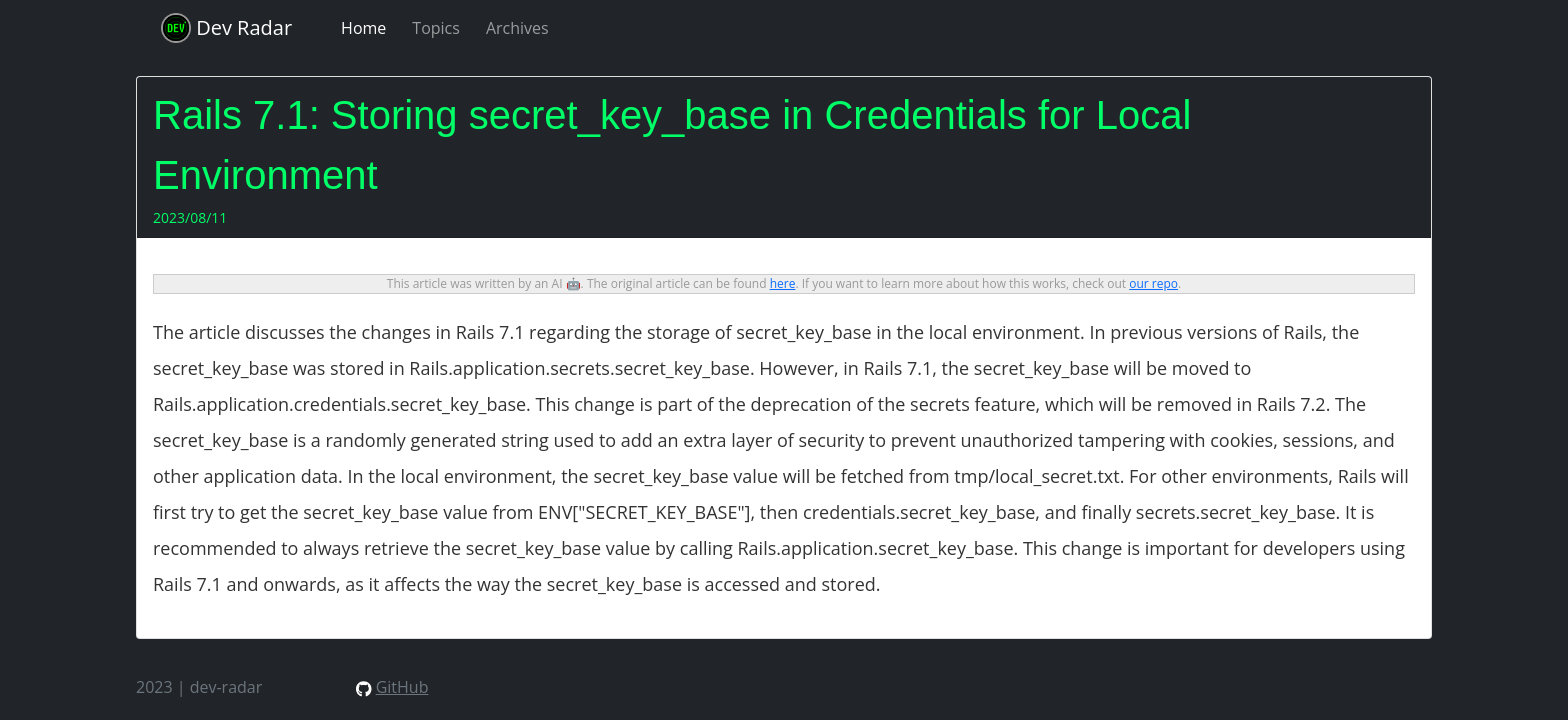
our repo (1153, 283)
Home (363, 28)
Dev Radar (226, 28)
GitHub (402, 687)
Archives (517, 28)
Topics (436, 28)
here (783, 283)
